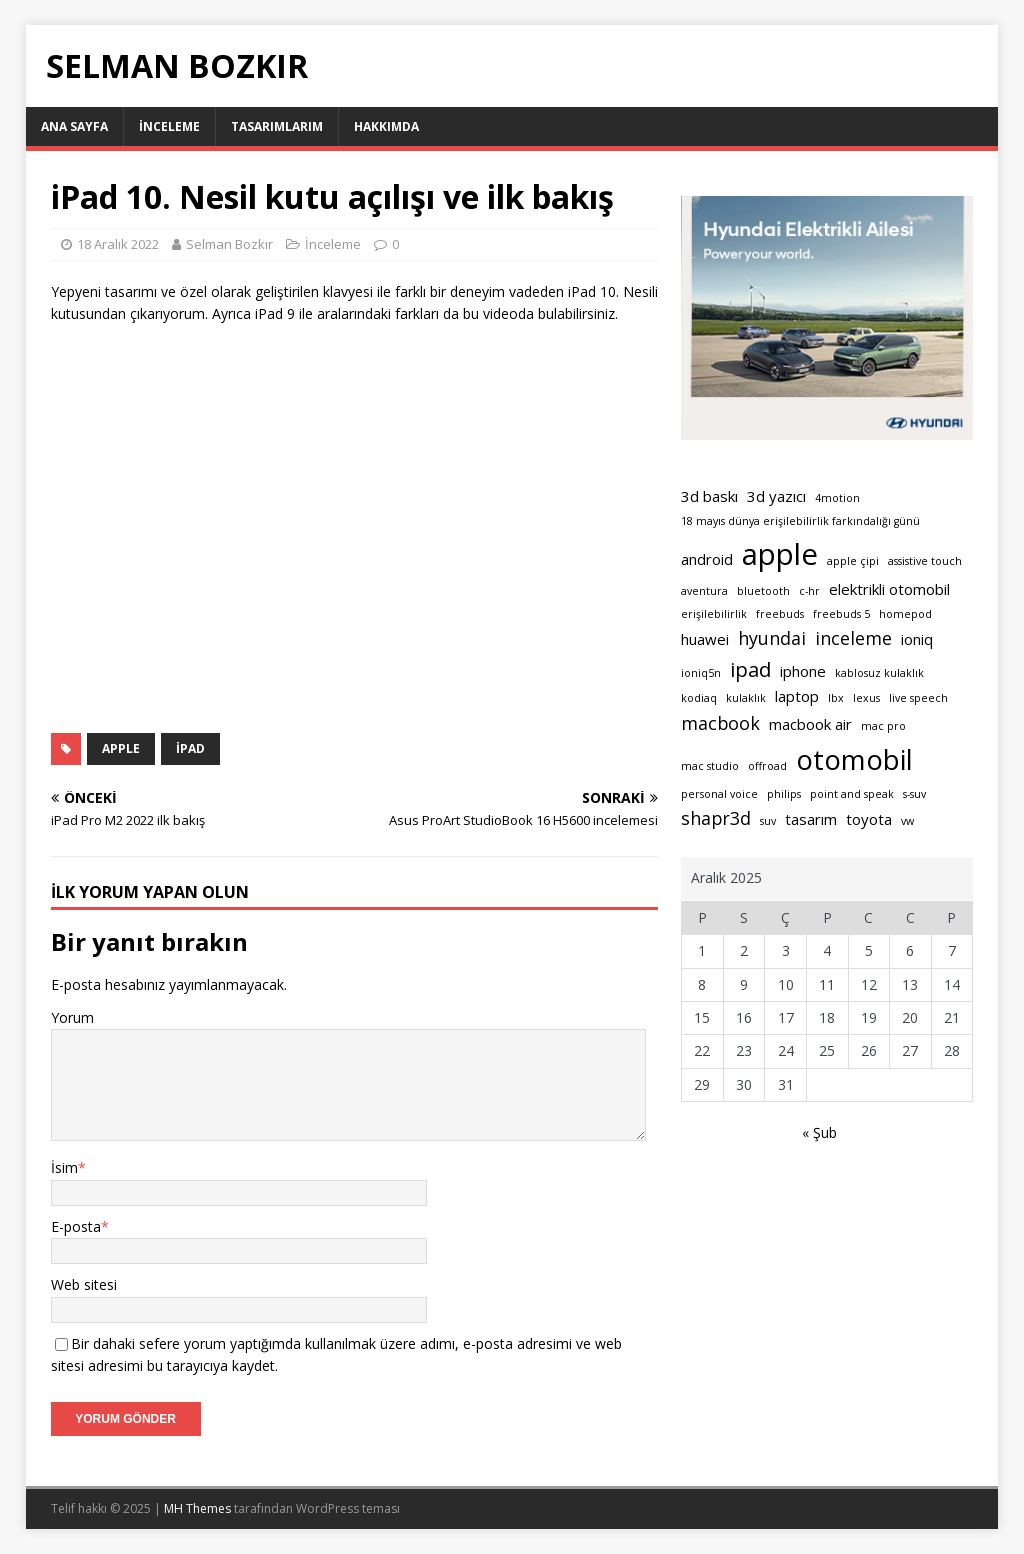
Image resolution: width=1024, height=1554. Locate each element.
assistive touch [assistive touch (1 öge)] (925, 561)
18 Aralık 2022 (118, 244)
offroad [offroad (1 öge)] (767, 766)
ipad (190, 748)
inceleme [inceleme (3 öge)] (853, 638)
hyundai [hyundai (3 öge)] (772, 638)
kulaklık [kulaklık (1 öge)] (746, 698)
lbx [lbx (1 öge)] (836, 698)
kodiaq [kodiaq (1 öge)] (699, 698)
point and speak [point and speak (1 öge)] (852, 794)
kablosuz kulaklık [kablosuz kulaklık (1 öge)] (879, 673)
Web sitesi (84, 1284)
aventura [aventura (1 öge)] (704, 591)
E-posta (76, 1226)
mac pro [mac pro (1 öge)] (883, 726)
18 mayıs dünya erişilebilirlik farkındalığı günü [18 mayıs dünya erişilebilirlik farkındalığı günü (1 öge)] (800, 521)
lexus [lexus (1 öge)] (866, 698)
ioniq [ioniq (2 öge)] (917, 639)
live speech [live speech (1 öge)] (918, 698)
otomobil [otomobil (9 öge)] (854, 759)
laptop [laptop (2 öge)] (797, 696)
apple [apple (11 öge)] (780, 554)
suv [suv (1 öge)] (768, 821)
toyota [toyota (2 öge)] (869, 819)
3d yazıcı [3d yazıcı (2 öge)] (776, 496)
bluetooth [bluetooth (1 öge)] (763, 591)
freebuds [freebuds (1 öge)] (780, 614)
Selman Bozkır (229, 244)
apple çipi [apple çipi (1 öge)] (853, 561)
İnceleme (169, 126)
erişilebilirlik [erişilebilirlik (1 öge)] (714, 614)
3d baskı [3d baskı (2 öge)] (709, 496)
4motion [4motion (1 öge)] (837, 498)
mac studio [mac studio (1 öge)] (710, 766)
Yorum (72, 1017)
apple (121, 748)
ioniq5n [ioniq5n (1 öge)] (701, 673)
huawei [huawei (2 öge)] (705, 639)
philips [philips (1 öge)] (784, 794)
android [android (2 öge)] (707, 559)
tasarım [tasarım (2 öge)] (811, 819)
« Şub (819, 1132)
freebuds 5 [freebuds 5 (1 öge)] (841, 614)
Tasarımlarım (277, 126)
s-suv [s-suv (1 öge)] (914, 794)
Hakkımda (386, 126)
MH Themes (197, 1508)
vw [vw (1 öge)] (907, 821)
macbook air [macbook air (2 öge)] (810, 724)
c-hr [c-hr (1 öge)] (809, 591)
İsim (64, 1167)
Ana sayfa (74, 126)
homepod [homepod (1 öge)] (905, 614)
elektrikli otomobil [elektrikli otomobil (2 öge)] (889, 589)
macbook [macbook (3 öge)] (720, 723)
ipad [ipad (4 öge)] (750, 669)
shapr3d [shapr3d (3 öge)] (716, 818)
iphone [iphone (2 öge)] (803, 671)
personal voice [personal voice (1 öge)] (719, 794)
